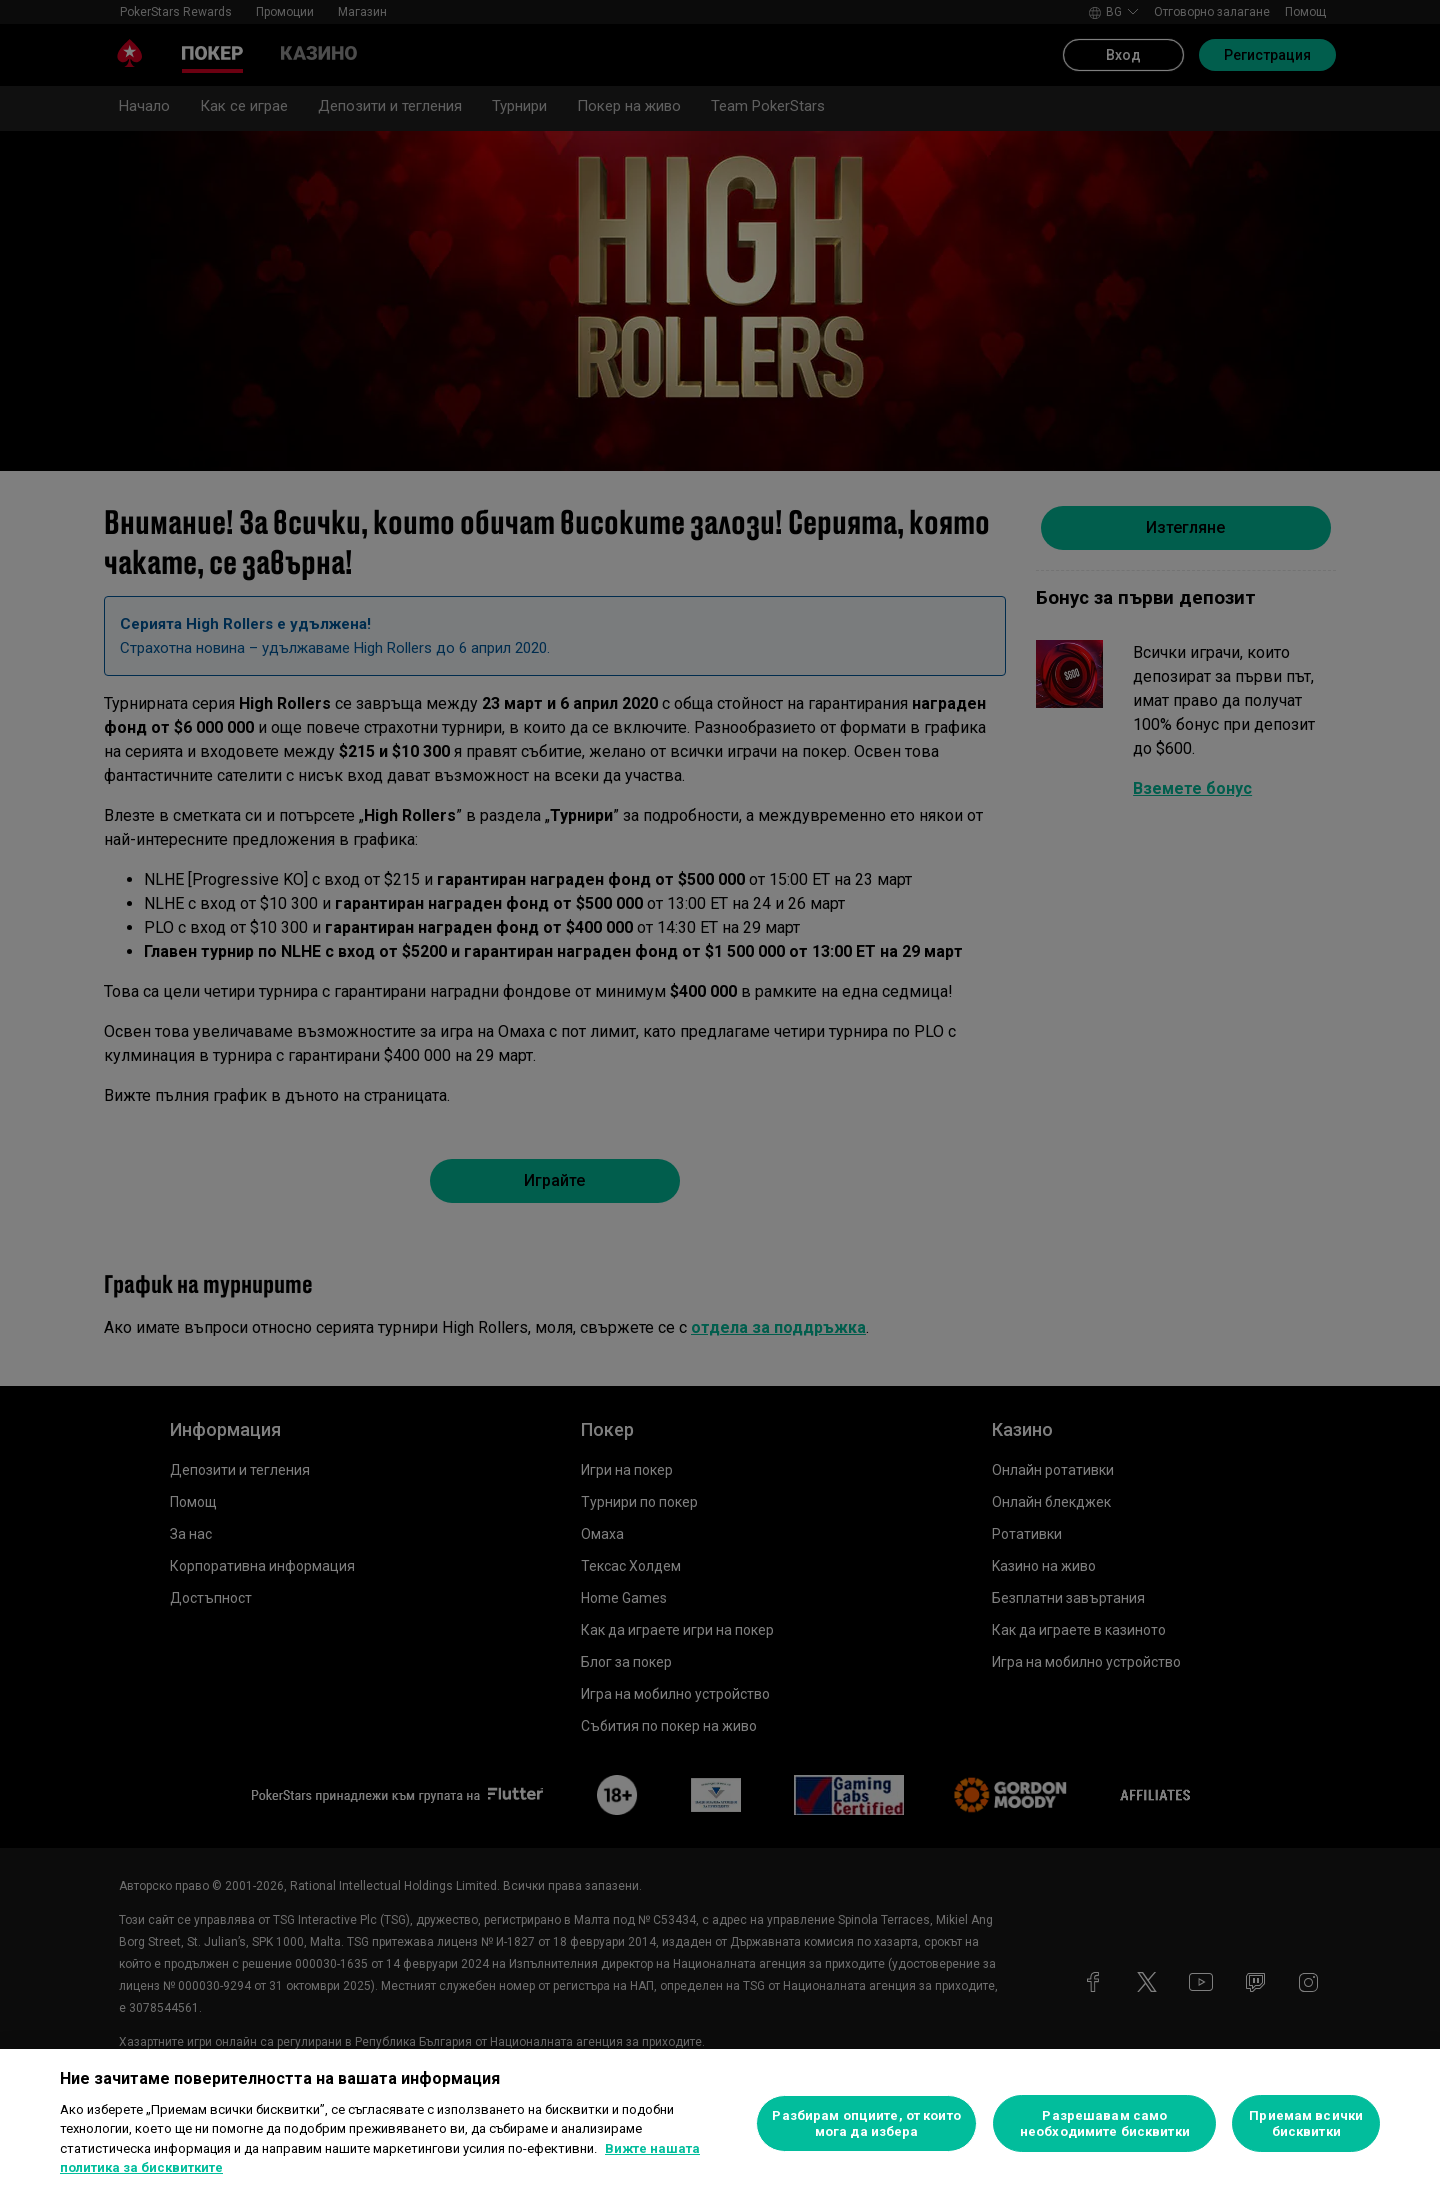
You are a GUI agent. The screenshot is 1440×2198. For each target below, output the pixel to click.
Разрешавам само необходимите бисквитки (1105, 2123)
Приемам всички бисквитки (1306, 2123)
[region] (720, 2123)
